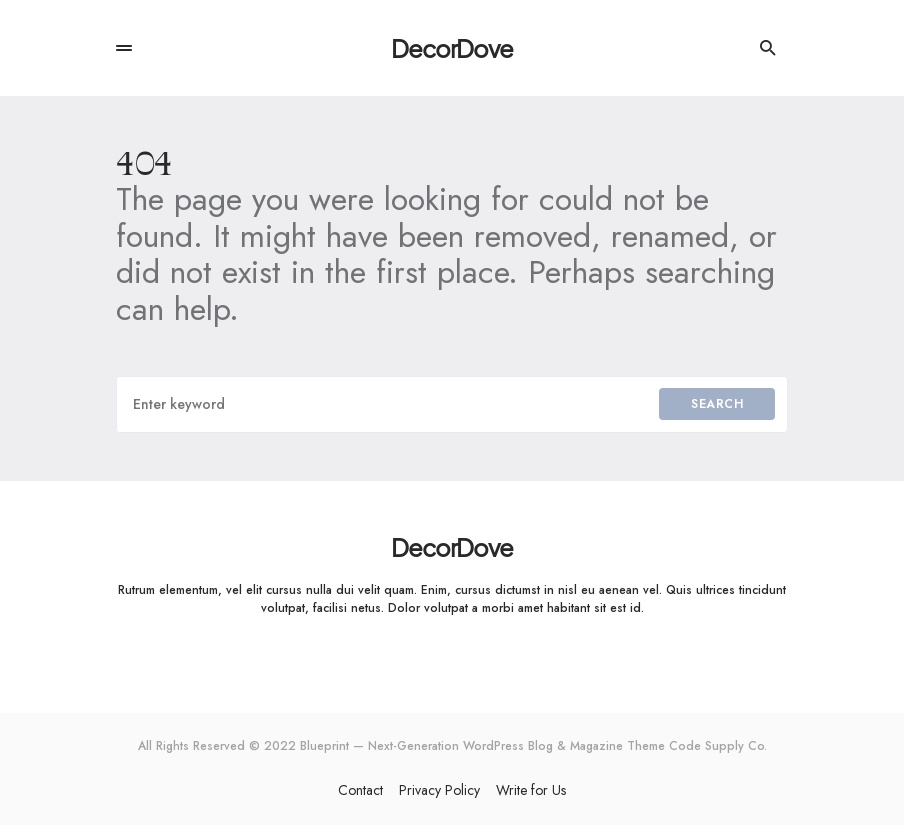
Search (717, 404)
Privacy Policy (439, 790)
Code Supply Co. (718, 746)
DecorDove (451, 48)
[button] (124, 48)
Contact (360, 790)
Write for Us (531, 790)
